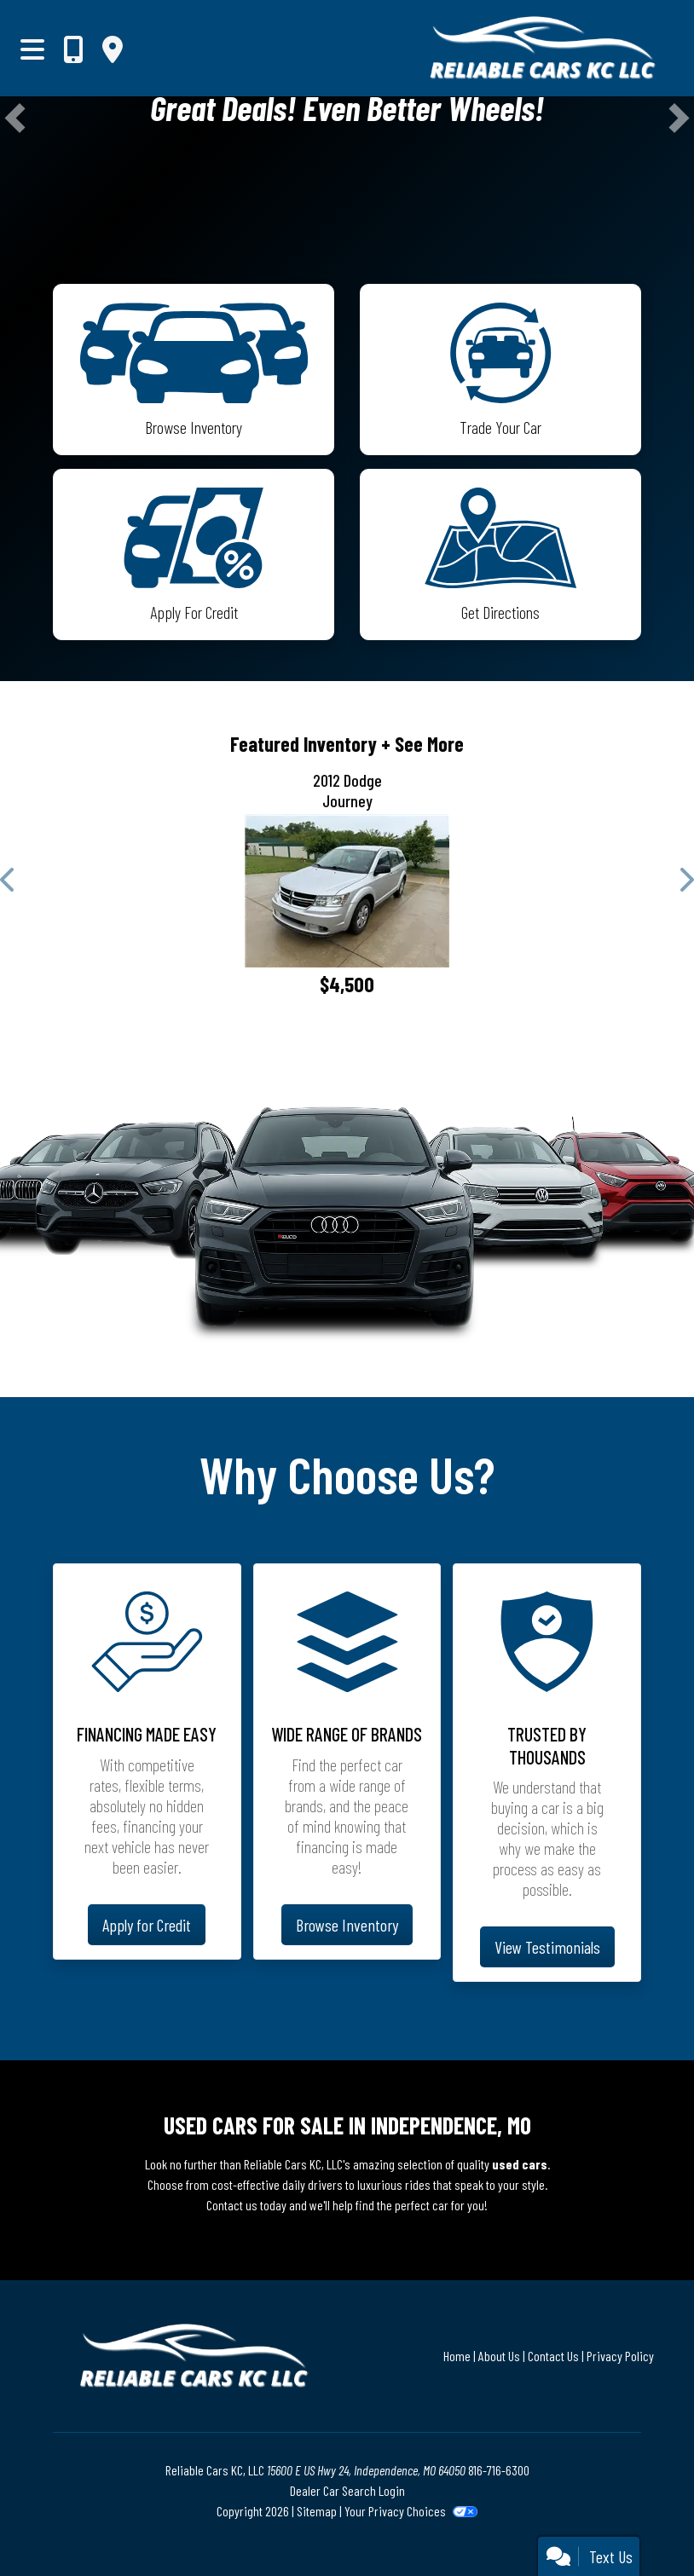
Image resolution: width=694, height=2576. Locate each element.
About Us (499, 2356)
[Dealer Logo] (467, 48)
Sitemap (317, 2511)
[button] (15, 118)
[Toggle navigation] (32, 48)
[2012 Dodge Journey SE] (347, 890)
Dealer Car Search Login (347, 2490)
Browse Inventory (347, 1925)
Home (457, 2356)
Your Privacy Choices (410, 2511)
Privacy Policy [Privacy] (620, 2356)
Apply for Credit (146, 1925)
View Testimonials (547, 1947)
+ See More (422, 743)
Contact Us (553, 2356)
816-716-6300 (498, 2470)
